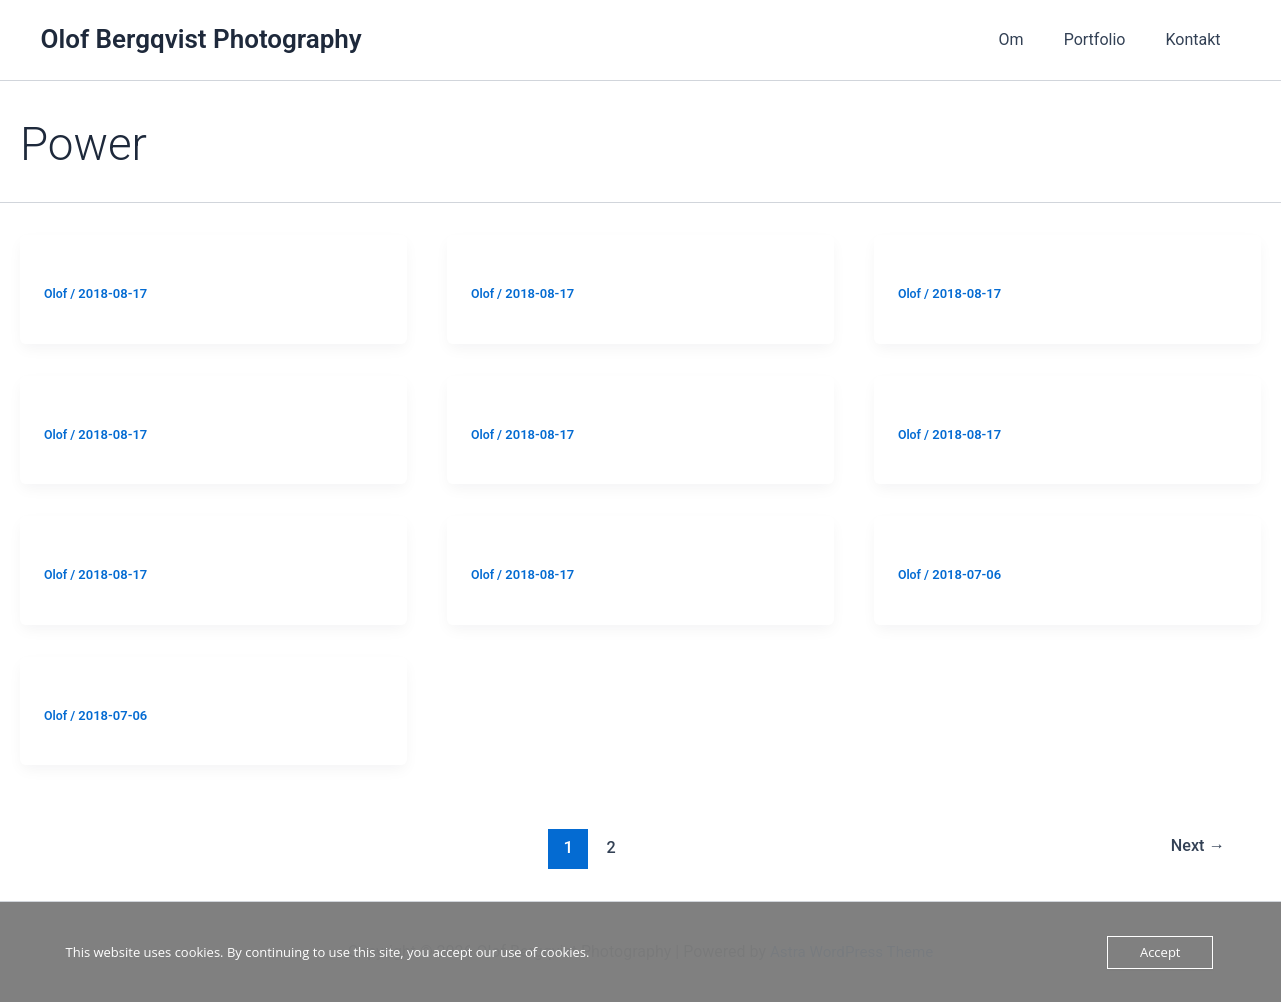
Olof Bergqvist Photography (201, 39)
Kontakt (1196, 39)
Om (1031, 39)
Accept (1160, 952)
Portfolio (1107, 39)
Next (1195, 847)
